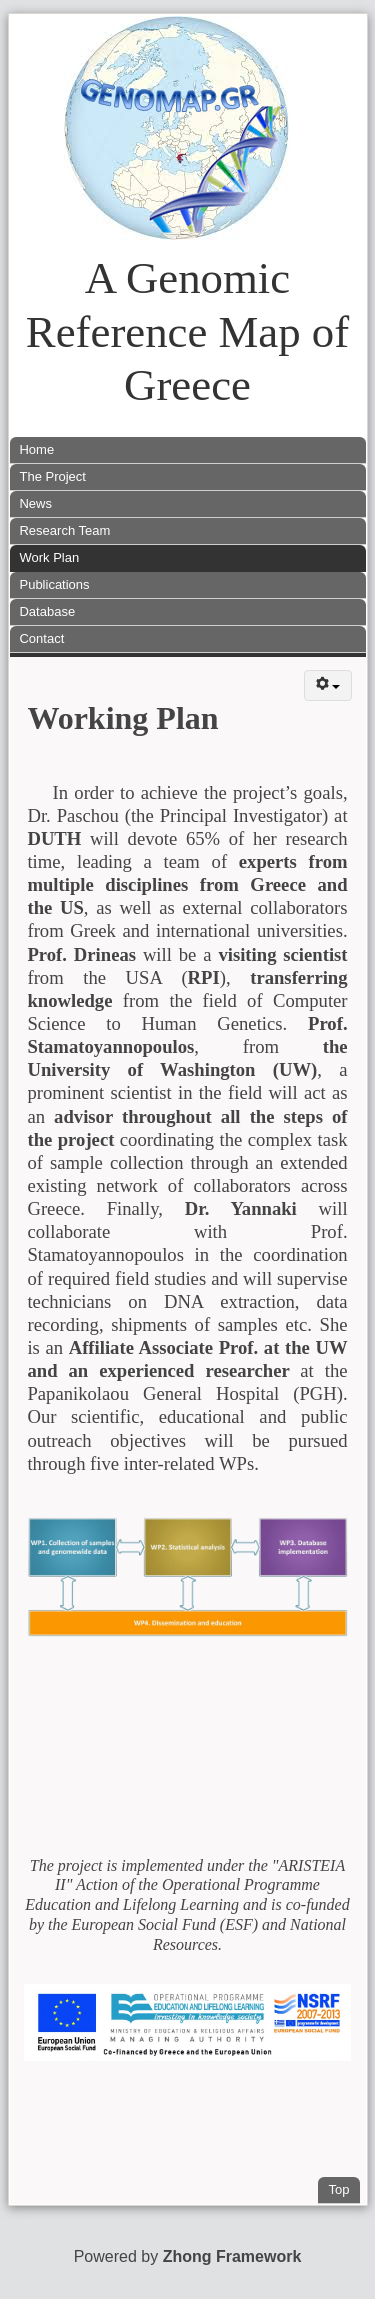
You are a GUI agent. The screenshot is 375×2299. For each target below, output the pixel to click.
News (35, 503)
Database (47, 611)
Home (36, 449)
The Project (52, 476)
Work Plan (49, 557)
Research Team (64, 530)
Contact (41, 638)
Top (344, 2187)
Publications (54, 584)
